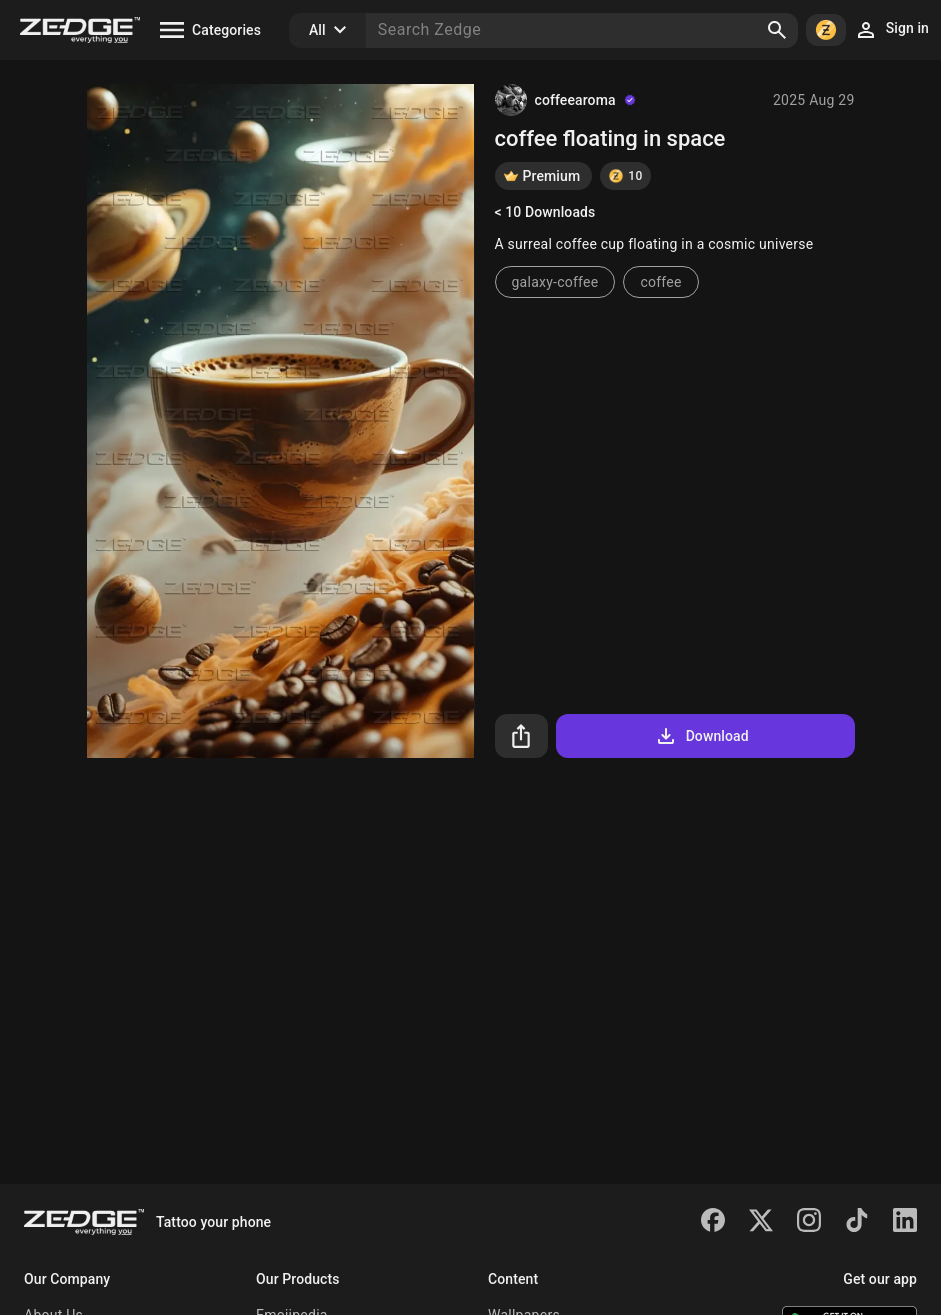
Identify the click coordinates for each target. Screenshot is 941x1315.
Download (701, 736)
